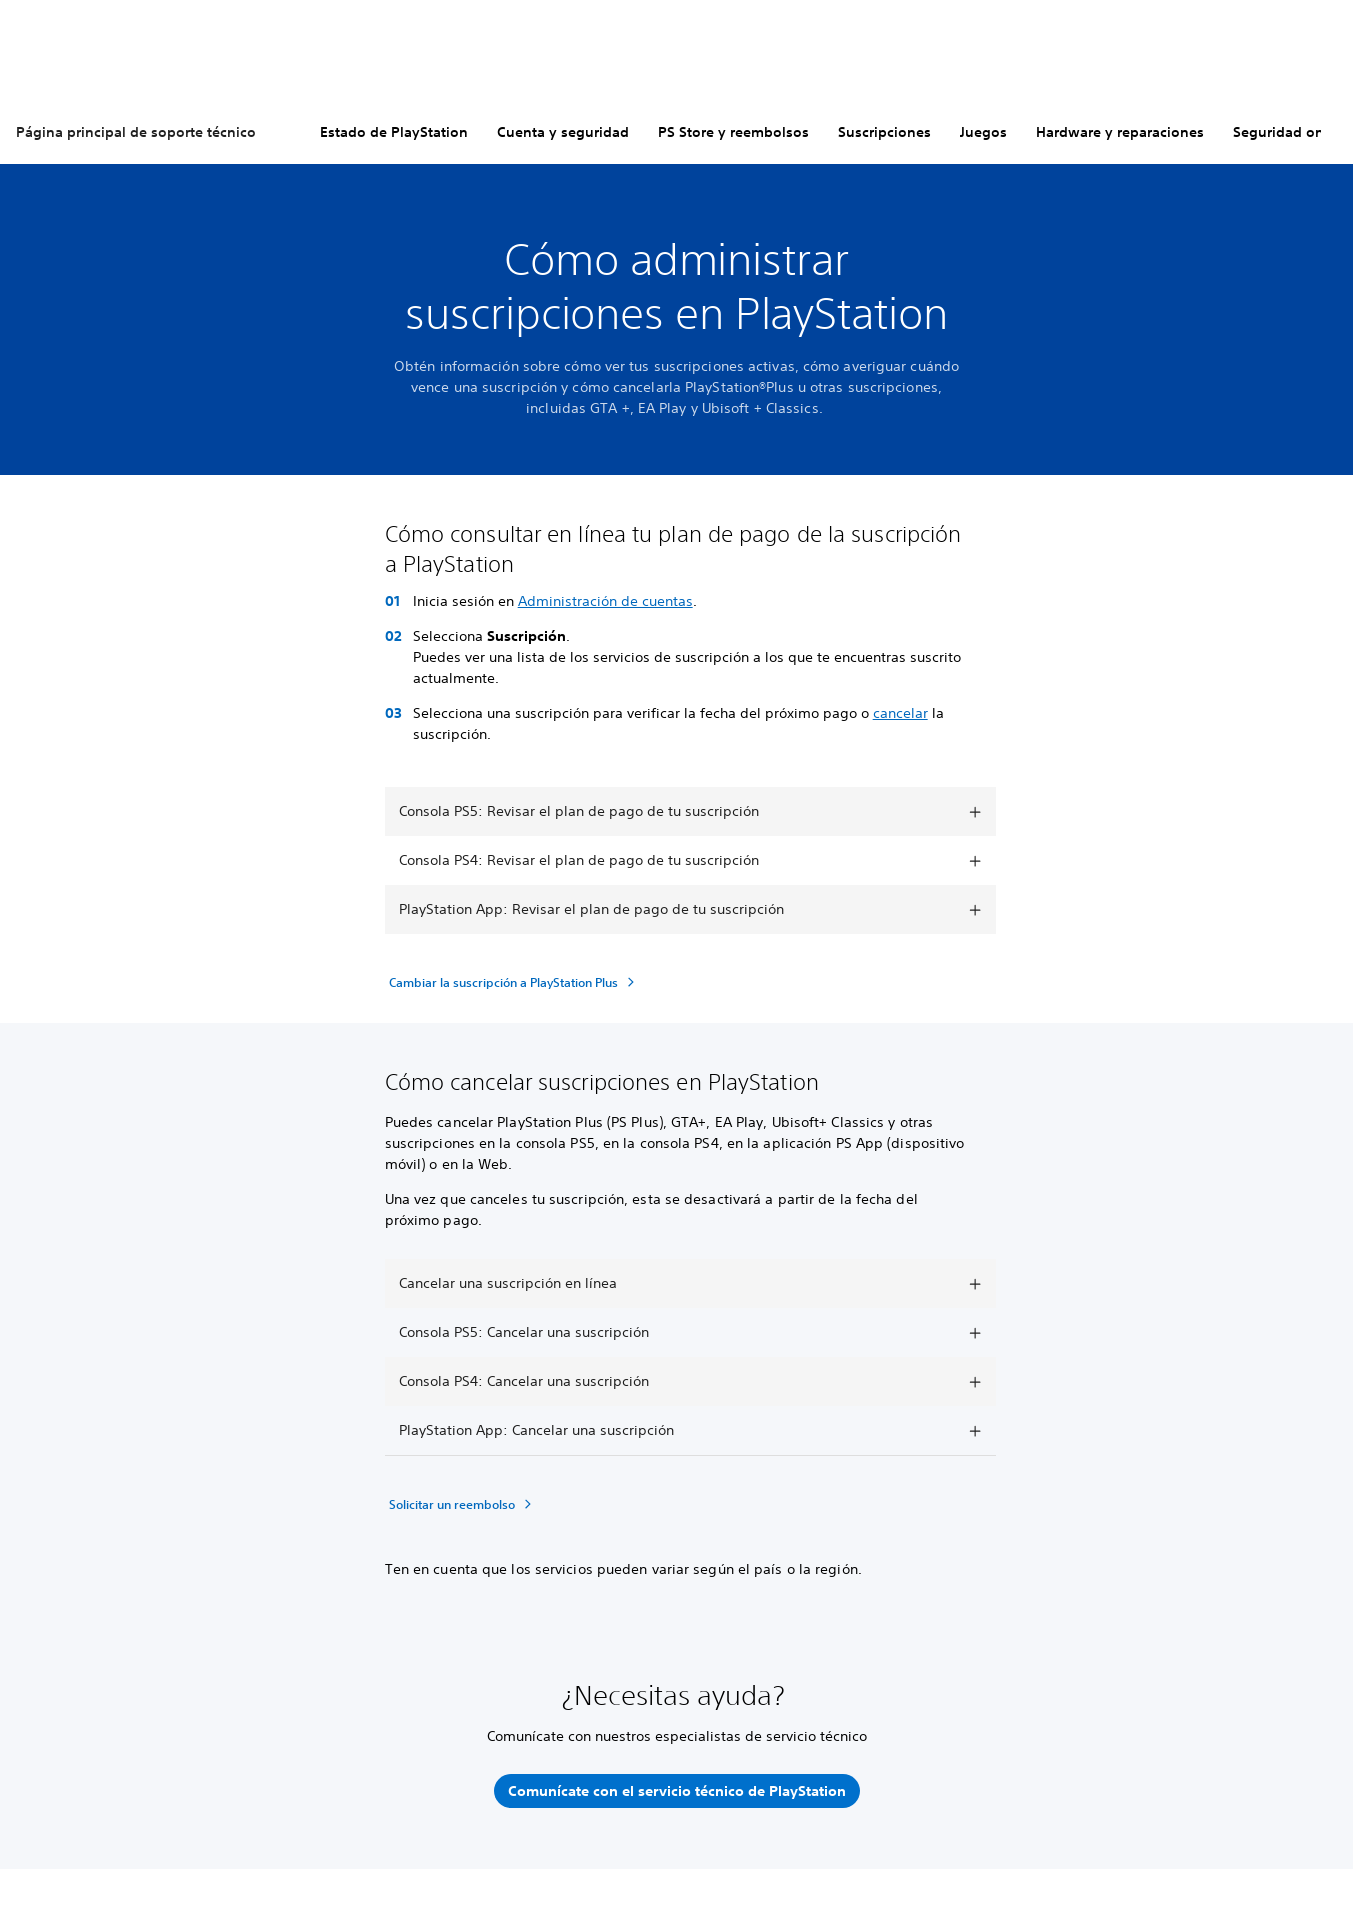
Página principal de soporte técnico (136, 132)
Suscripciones (884, 132)
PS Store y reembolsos (733, 132)
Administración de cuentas (605, 601)
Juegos (983, 132)
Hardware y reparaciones (1120, 132)
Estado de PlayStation (394, 132)
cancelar (900, 713)
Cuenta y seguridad (563, 132)
